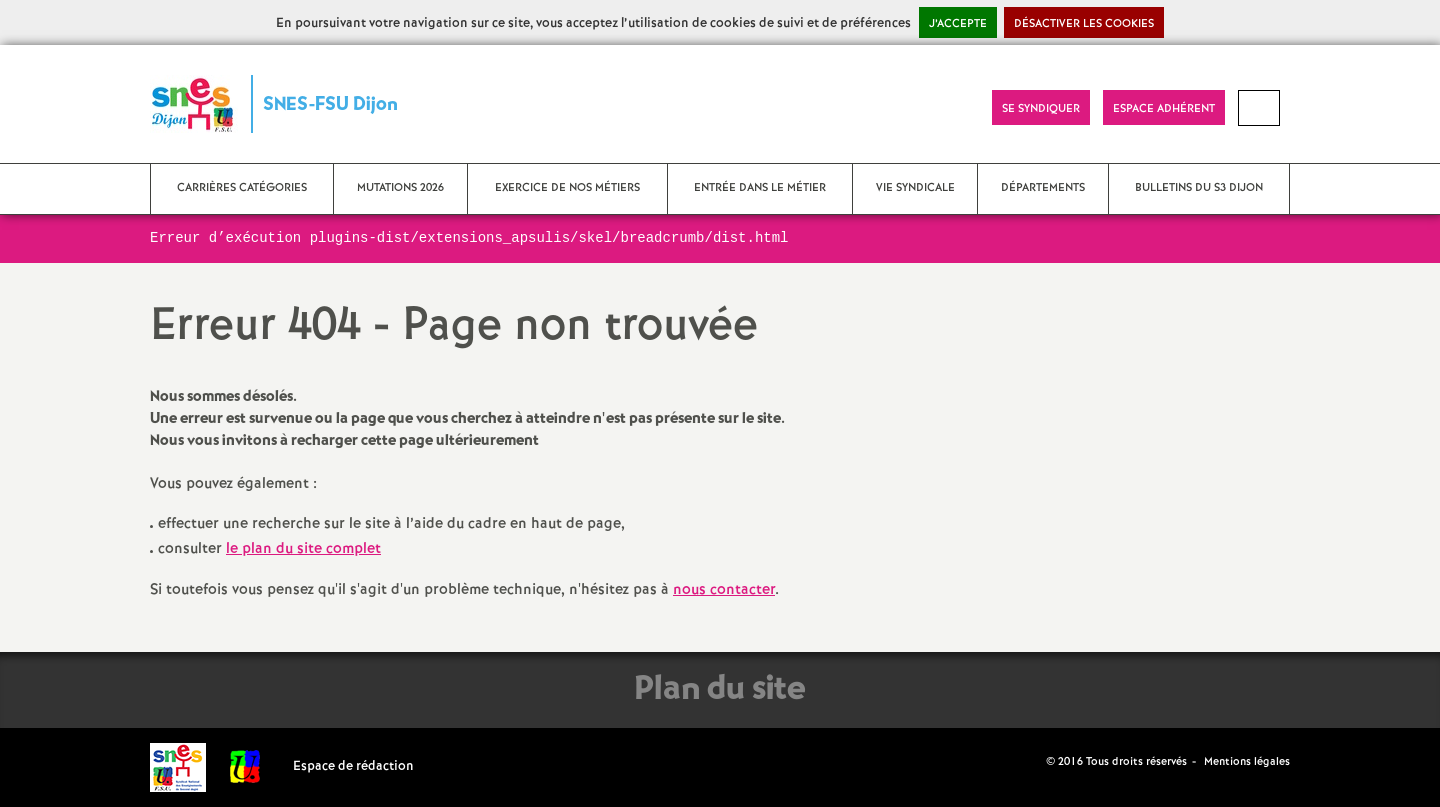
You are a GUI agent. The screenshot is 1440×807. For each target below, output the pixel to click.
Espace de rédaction (353, 766)
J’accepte (958, 24)
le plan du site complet (303, 549)
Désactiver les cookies (1084, 24)
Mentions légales (1247, 762)
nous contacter (724, 590)
